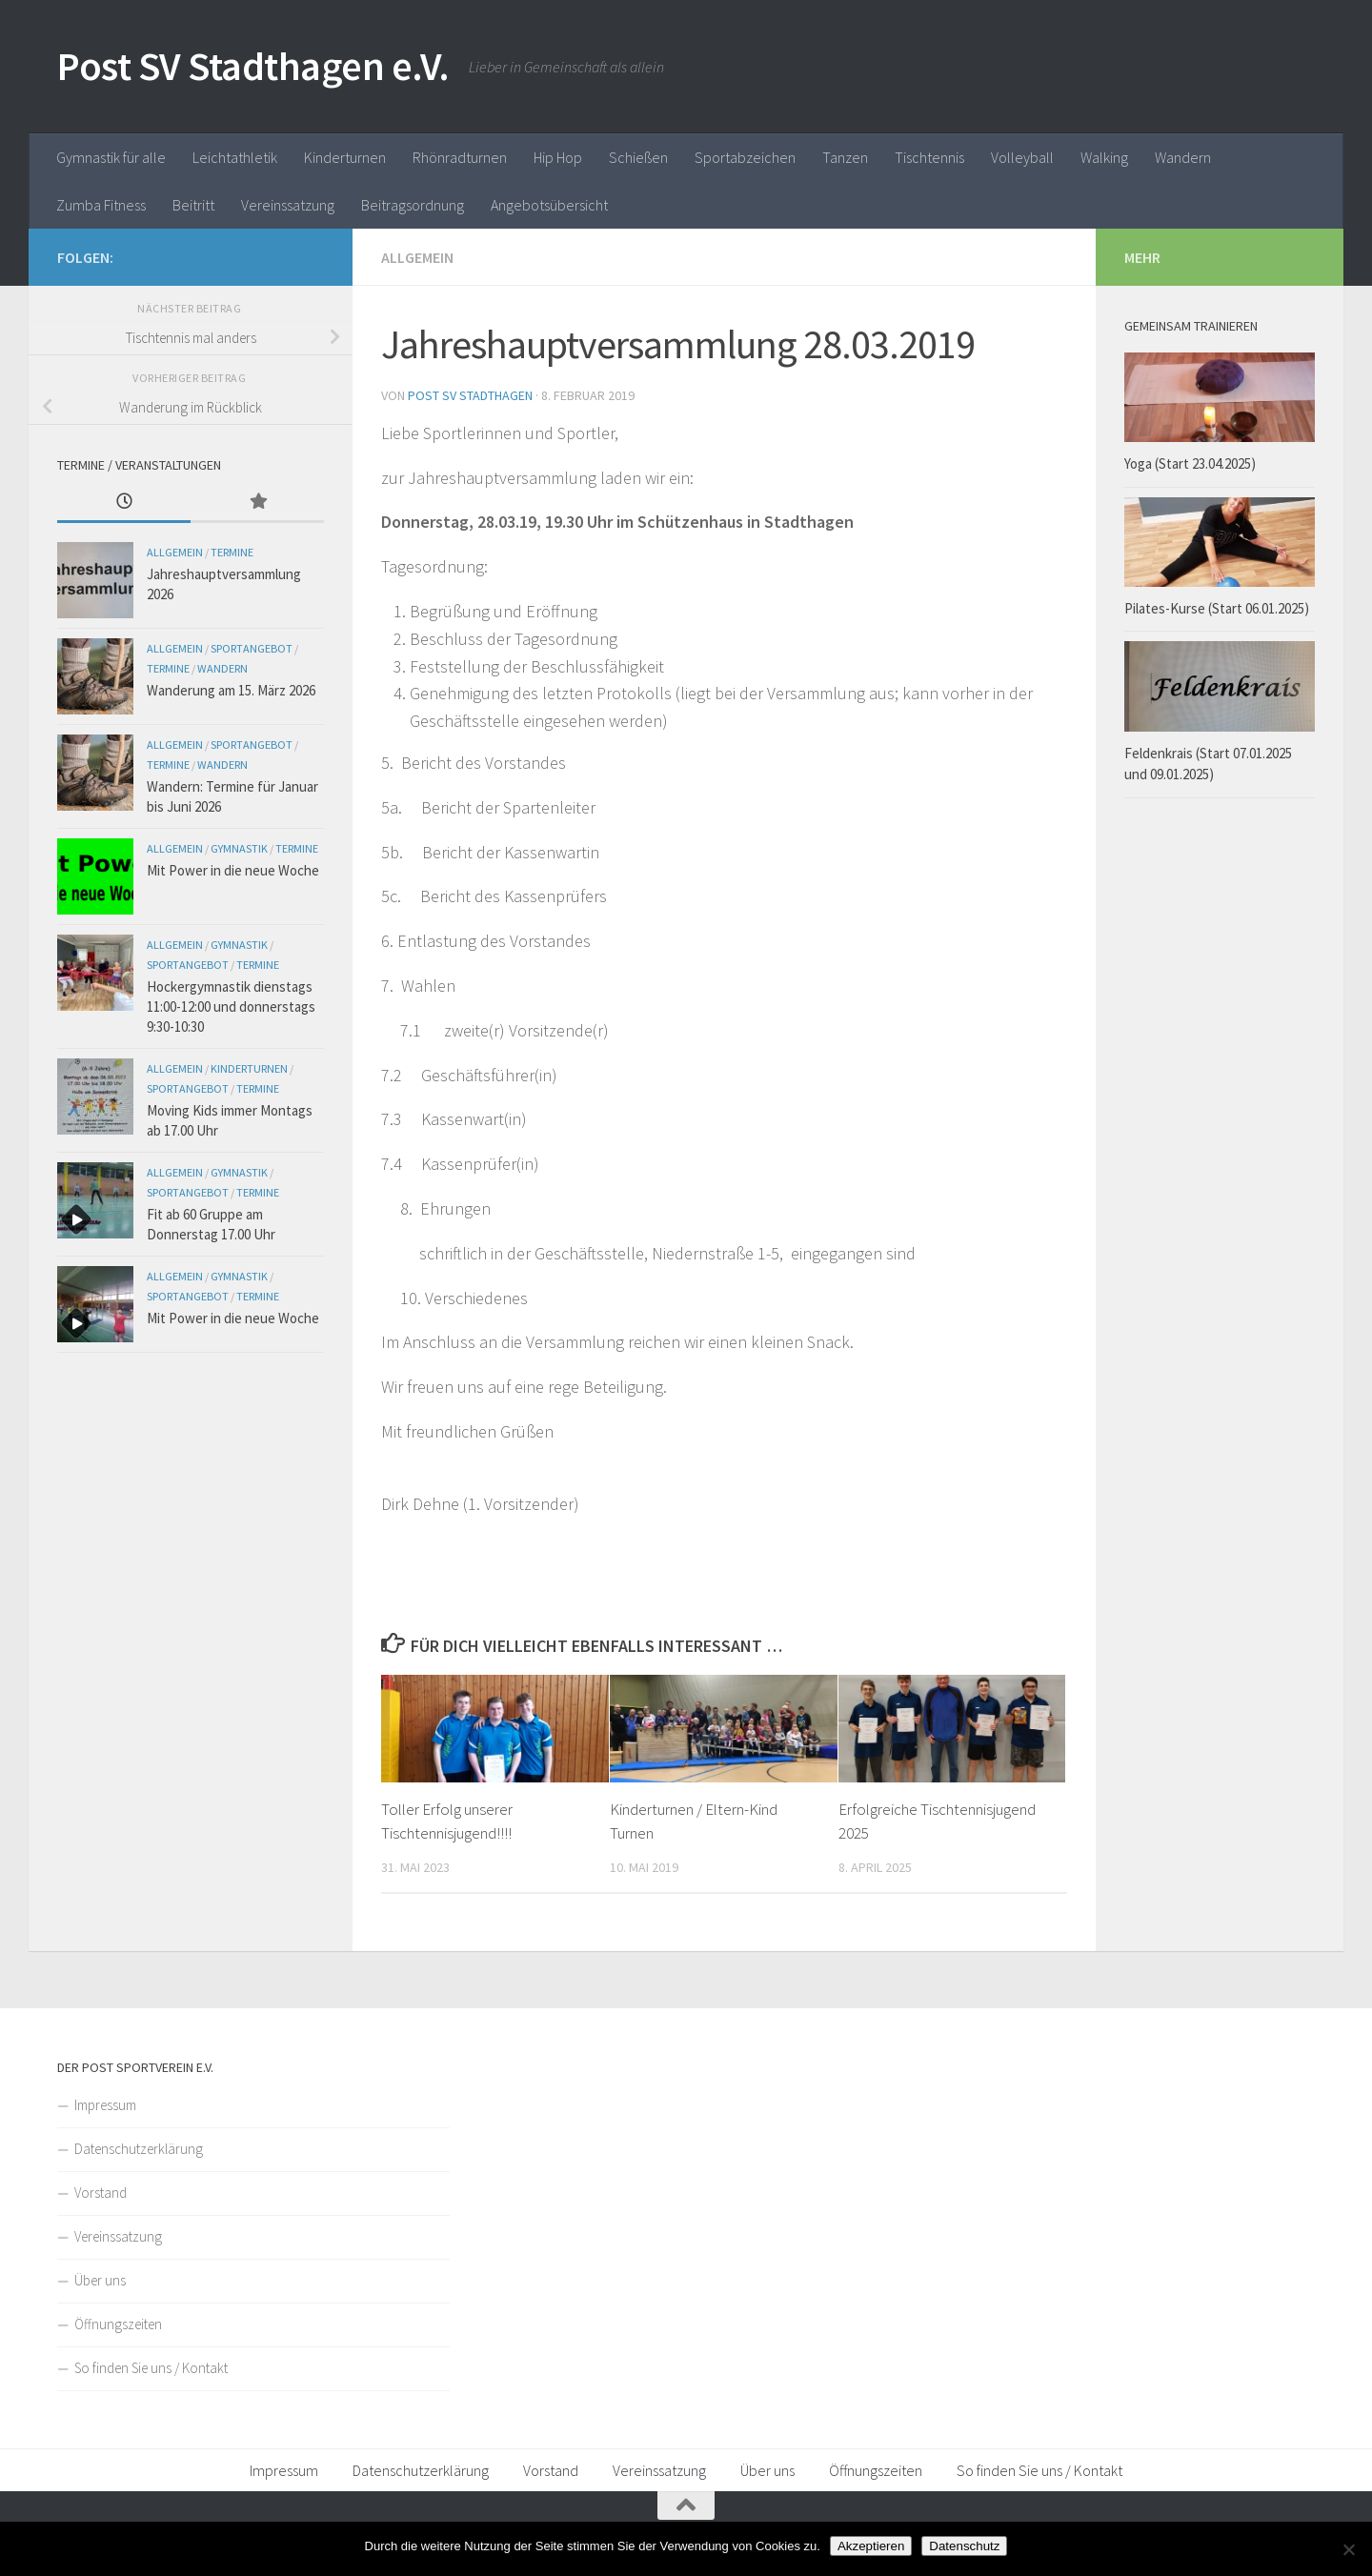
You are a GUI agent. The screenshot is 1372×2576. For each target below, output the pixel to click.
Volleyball (1022, 157)
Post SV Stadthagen (470, 395)
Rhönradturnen (460, 157)
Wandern (1183, 157)
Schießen (638, 157)
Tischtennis (929, 157)
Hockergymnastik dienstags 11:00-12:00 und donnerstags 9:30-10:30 (231, 1006)
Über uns (100, 2280)
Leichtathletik (234, 157)
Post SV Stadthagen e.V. (253, 66)
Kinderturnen (345, 157)
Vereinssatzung (287, 204)
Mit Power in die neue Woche (233, 870)
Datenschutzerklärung (138, 2149)
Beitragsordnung (412, 204)
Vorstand (100, 2193)
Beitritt (193, 204)
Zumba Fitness (101, 204)
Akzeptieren (870, 2546)
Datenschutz (964, 2546)
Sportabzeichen (745, 157)
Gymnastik (239, 848)
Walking (1104, 157)
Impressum (105, 2105)
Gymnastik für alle (111, 157)
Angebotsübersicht (549, 204)
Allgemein (417, 257)
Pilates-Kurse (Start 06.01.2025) (1216, 608)
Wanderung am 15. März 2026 (231, 690)
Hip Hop (558, 157)
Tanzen (845, 157)
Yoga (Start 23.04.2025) (1190, 463)
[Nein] (1348, 2549)
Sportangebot (252, 648)
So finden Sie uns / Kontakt (151, 2368)
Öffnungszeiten (118, 2324)
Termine (232, 552)
